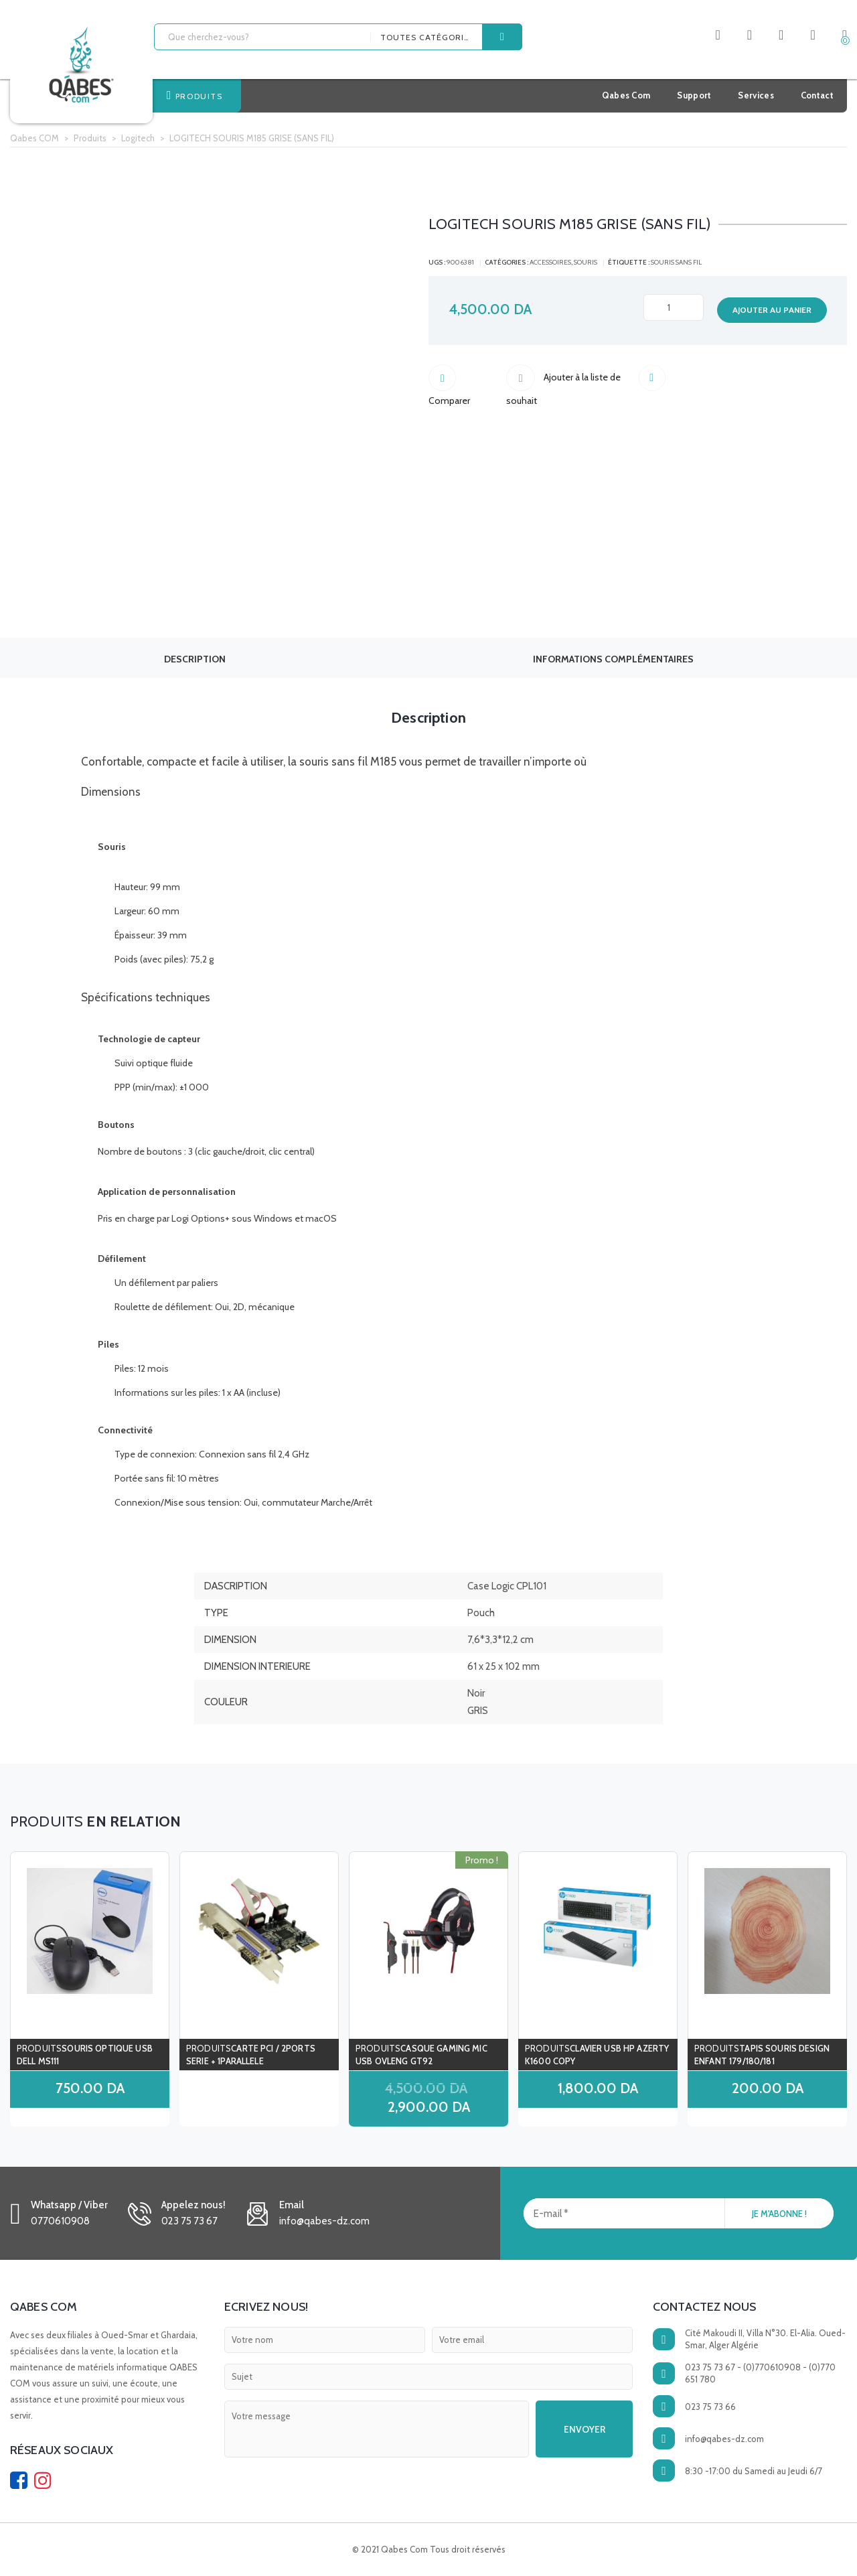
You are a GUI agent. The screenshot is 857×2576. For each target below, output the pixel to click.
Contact (817, 95)
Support (694, 95)
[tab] (194, 658)
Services (755, 95)
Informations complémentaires (613, 659)
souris (585, 262)
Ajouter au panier (771, 310)
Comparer (466, 380)
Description (195, 659)
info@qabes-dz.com (724, 2438)
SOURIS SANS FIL (676, 262)
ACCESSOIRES (550, 262)
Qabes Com (626, 95)
